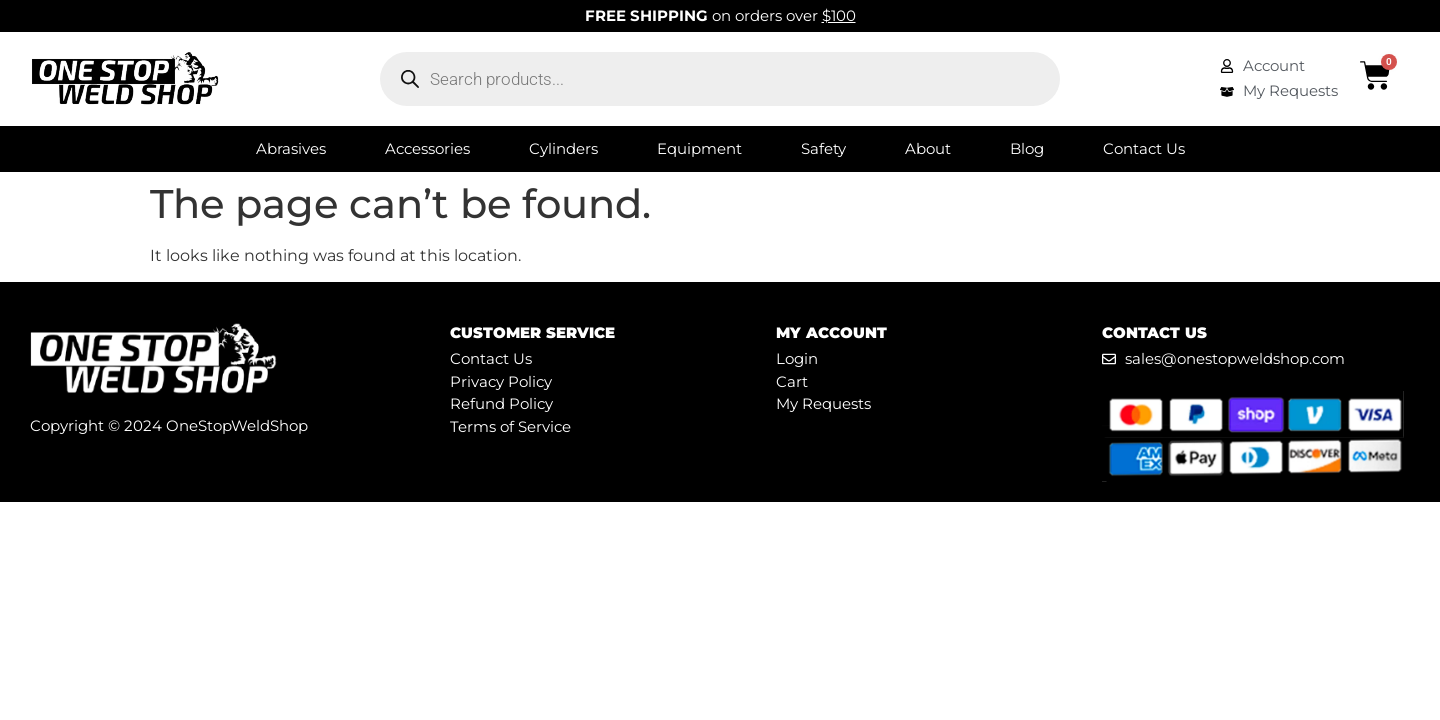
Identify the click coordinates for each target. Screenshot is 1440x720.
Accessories (427, 148)
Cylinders (563, 148)
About (928, 148)
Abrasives (291, 148)
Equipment (699, 148)
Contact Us (1144, 148)
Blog (1027, 148)
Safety (823, 148)
